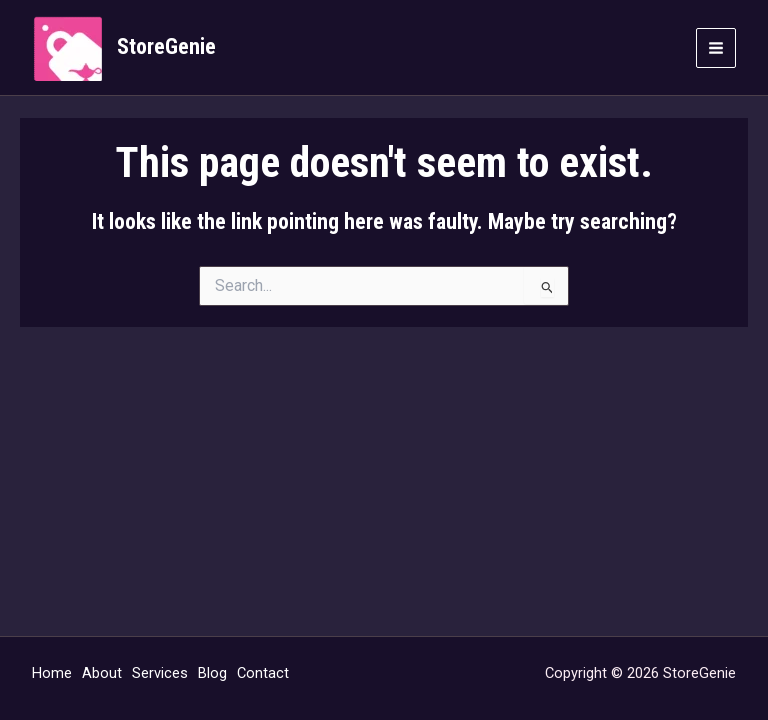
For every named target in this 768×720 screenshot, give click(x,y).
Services (160, 673)
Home (52, 673)
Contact (263, 673)
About (102, 673)
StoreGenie (166, 46)
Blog (212, 673)
